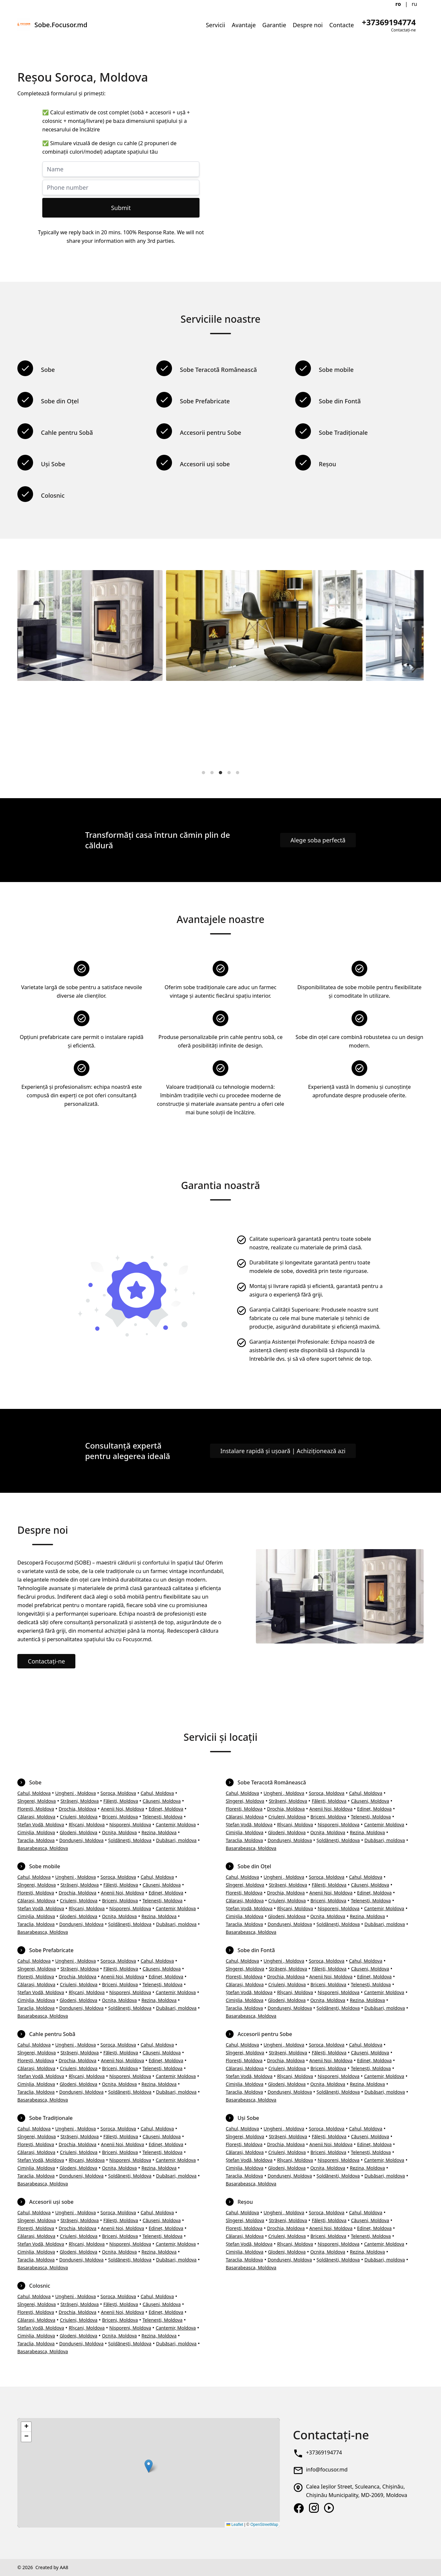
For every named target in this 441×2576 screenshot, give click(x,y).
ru (414, 4)
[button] (148, 2466)
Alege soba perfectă (318, 840)
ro (398, 4)
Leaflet (234, 2524)
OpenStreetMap (264, 2524)
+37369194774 (324, 2452)
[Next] (413, 668)
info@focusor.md (327, 2469)
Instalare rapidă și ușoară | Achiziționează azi (283, 1451)
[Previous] (28, 668)
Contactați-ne (46, 1661)
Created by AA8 (51, 2567)
